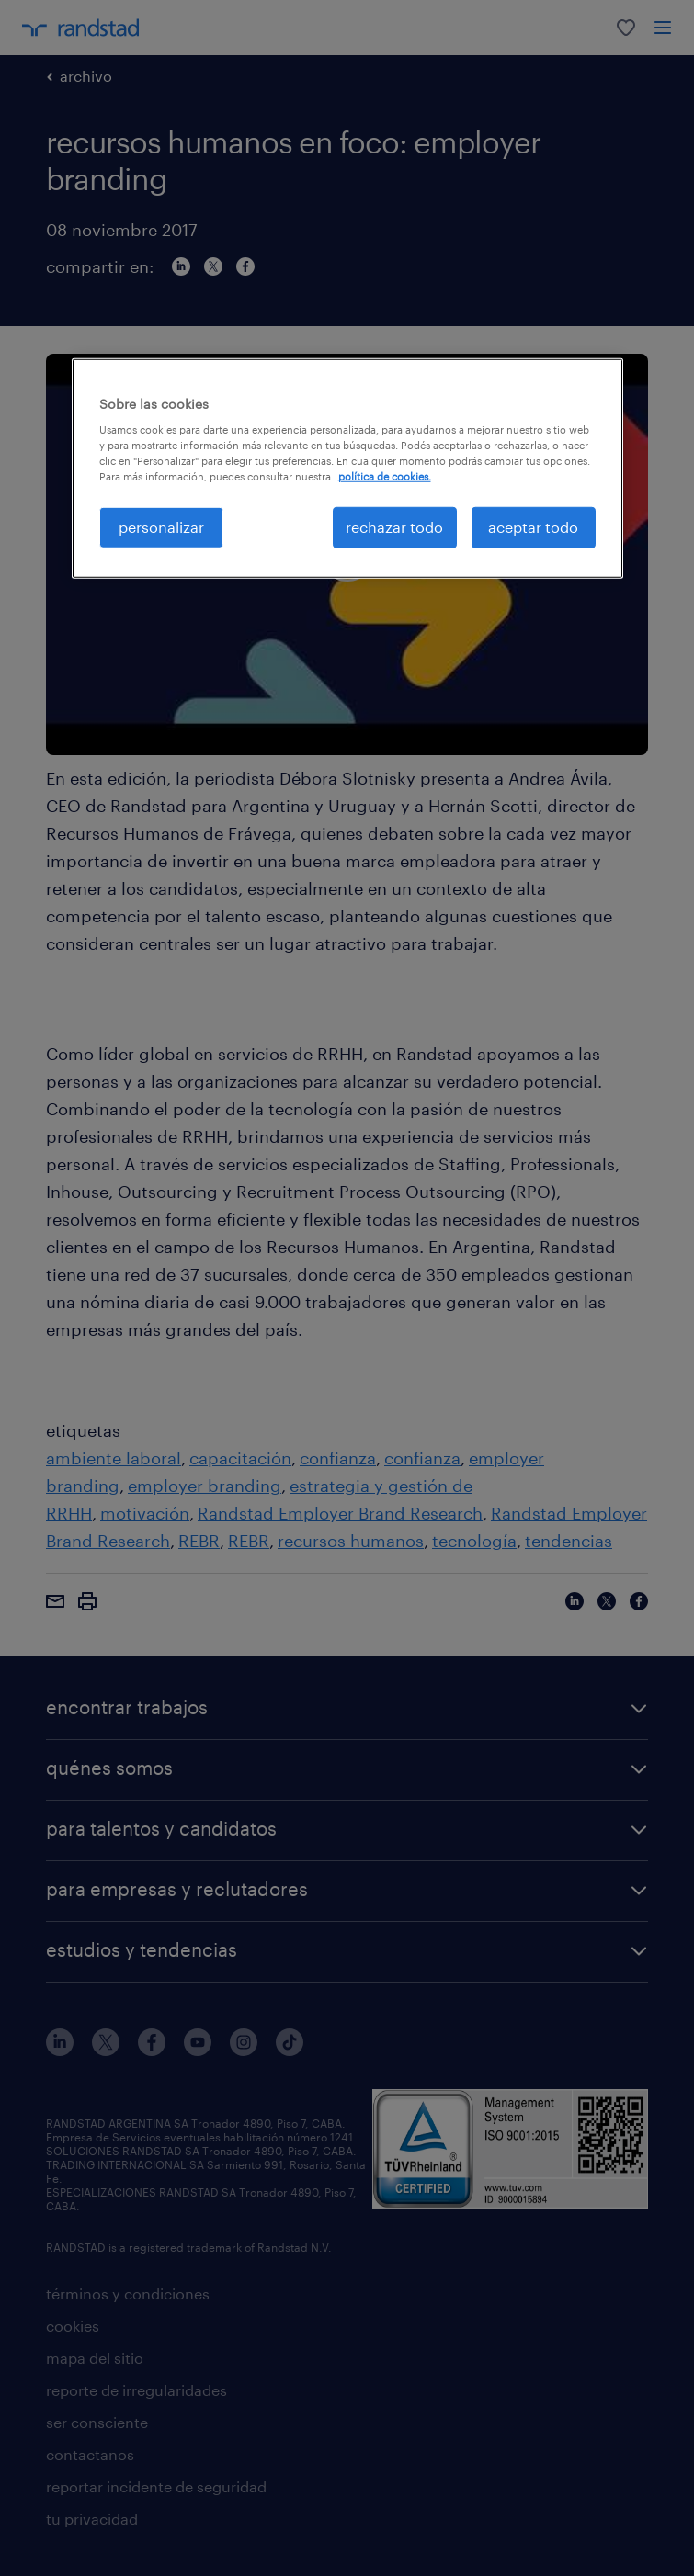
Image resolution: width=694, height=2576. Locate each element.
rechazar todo (394, 527)
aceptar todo (533, 527)
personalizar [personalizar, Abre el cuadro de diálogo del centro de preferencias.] (161, 527)
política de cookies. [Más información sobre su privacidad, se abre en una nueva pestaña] (384, 476)
